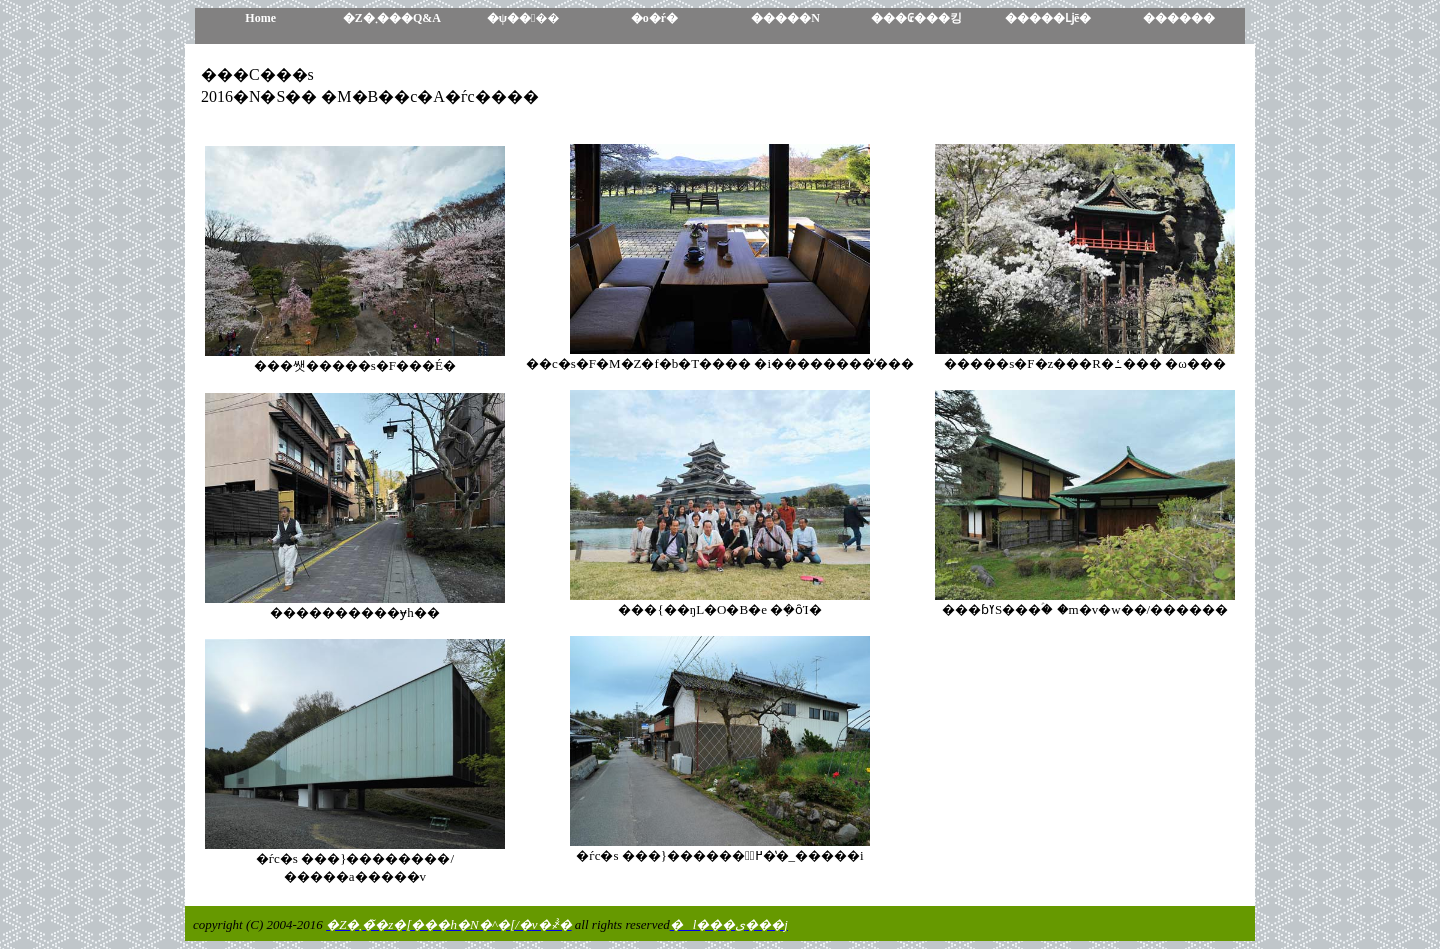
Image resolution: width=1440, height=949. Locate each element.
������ (1179, 18)
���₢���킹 (916, 18)
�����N (785, 18)
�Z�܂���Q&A (392, 18)
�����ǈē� (1048, 18)
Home (260, 18)
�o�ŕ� (654, 18)
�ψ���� (523, 18)
